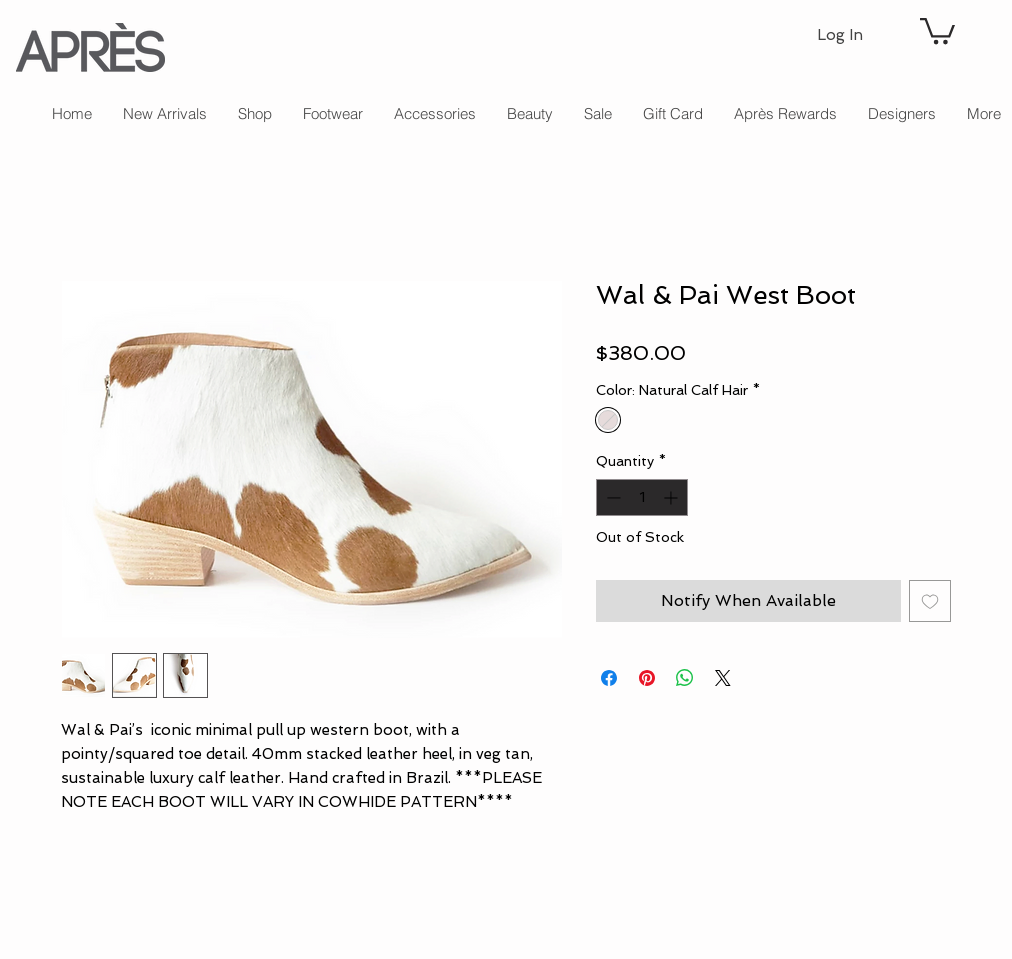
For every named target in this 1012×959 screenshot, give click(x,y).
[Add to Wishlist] (930, 601)
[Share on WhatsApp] (685, 678)
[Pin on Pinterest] (647, 678)
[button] (937, 29)
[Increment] (672, 497)
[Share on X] (723, 678)
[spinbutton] (642, 497)
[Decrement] (611, 497)
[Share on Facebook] (609, 678)
